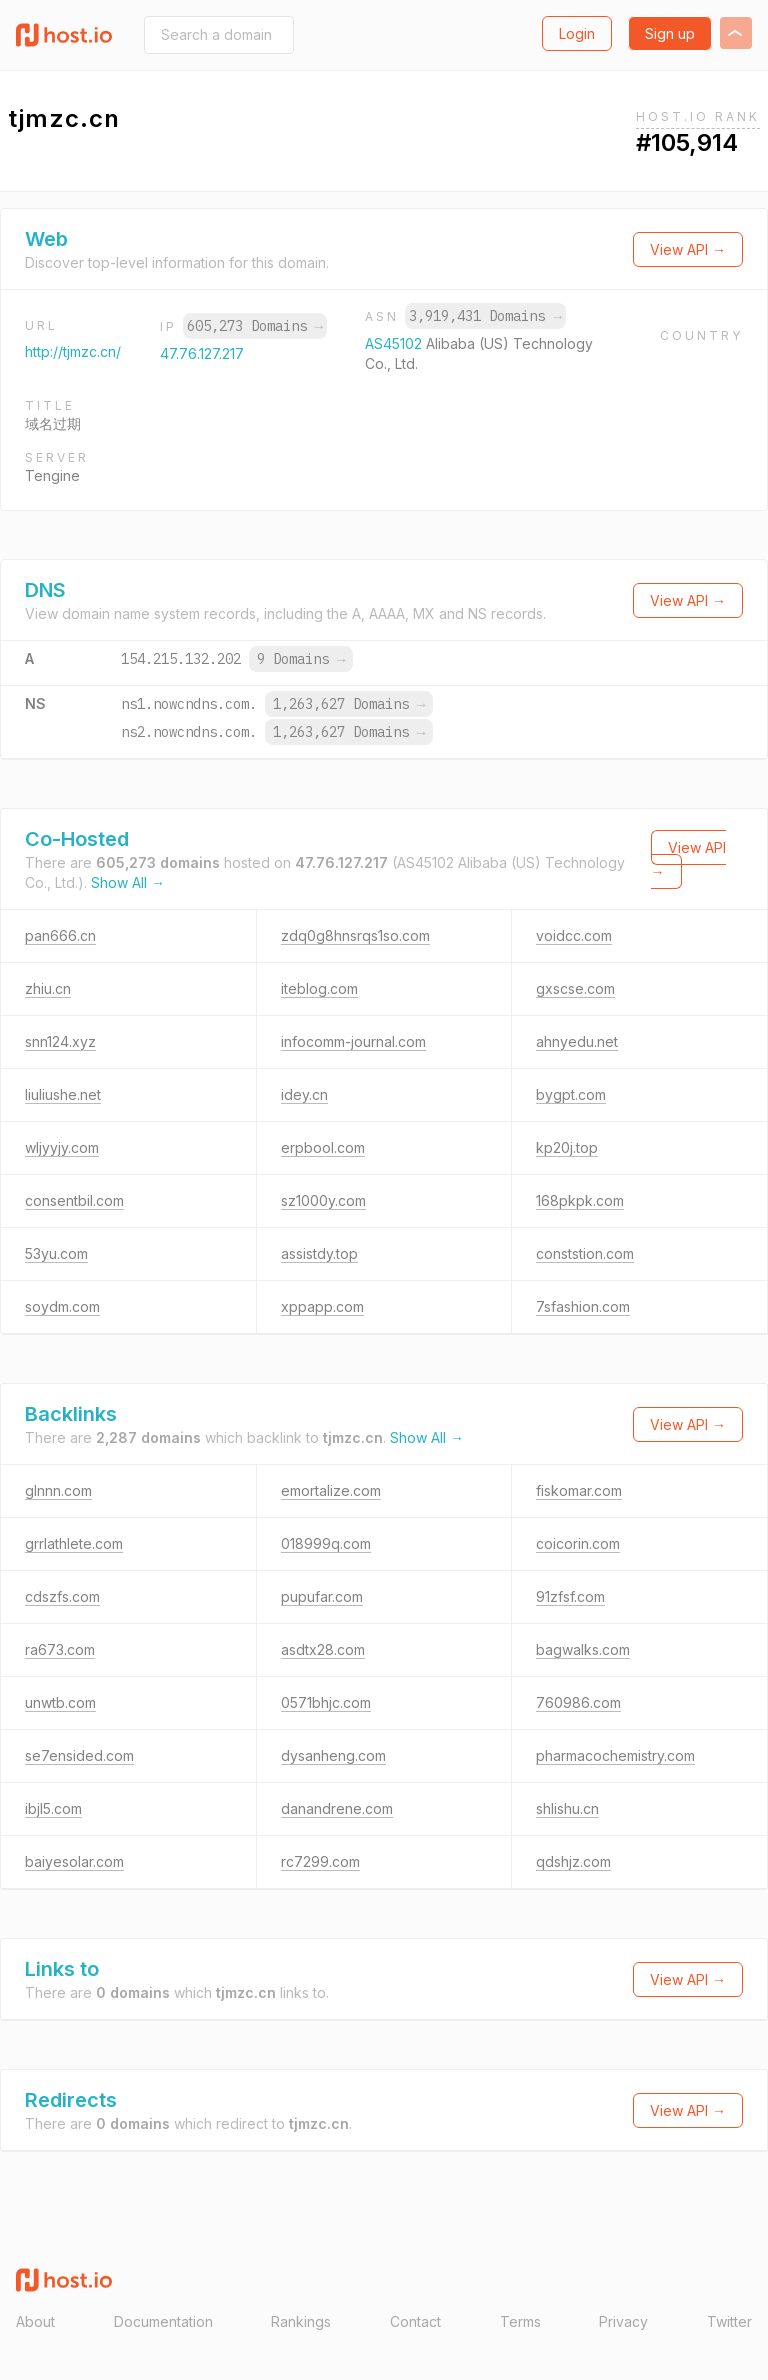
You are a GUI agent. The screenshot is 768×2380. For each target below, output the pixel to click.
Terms (520, 2321)
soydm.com (62, 1306)
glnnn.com (58, 1490)
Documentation (163, 2321)
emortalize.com (331, 1490)
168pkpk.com (580, 1200)
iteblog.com (319, 988)
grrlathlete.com (74, 1543)
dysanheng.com (333, 1755)
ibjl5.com (53, 1808)
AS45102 (395, 343)
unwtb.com (60, 1702)
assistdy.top (319, 1253)
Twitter (729, 2321)
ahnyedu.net (577, 1041)
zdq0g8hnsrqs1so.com (355, 935)
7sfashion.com (583, 1306)
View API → (688, 249)
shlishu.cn (567, 1808)
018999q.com (326, 1543)
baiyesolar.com (74, 1861)
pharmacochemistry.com (615, 1755)
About (35, 2321)
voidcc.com (574, 935)
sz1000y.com (323, 1200)
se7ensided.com (79, 1755)
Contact (415, 2321)
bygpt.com (571, 1094)
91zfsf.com (570, 1596)
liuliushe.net (63, 1094)
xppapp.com (322, 1306)
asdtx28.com (323, 1649)
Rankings (301, 2321)
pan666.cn (60, 935)
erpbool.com (323, 1147)
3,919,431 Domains (485, 316)
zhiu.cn (48, 988)
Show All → (128, 882)
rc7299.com (320, 1861)
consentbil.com (74, 1200)
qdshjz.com (573, 1861)
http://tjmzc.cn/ (73, 351)
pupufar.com (322, 1596)
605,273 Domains (255, 326)
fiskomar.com (579, 1490)
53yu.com (56, 1253)
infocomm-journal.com (353, 1041)
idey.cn (304, 1094)
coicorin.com (578, 1543)
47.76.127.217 (202, 353)
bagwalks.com (583, 1649)
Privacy (623, 2321)
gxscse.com (575, 988)
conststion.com (585, 1253)
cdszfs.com (62, 1596)
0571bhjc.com (326, 1702)
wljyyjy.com (62, 1147)
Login (577, 33)
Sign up (670, 33)
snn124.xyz (60, 1041)
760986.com (578, 1702)
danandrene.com (337, 1808)
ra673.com (60, 1649)
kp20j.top (567, 1147)
